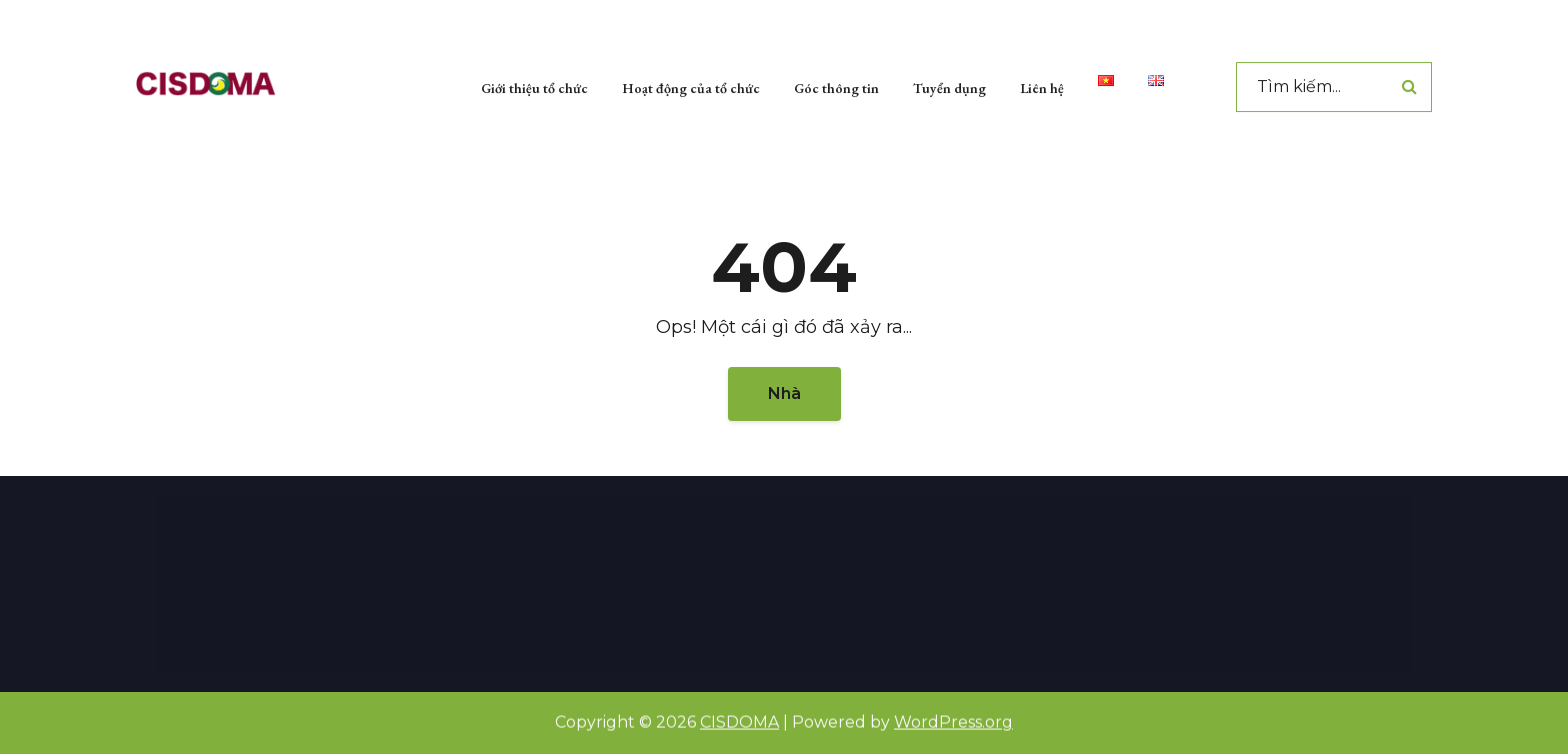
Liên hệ (1042, 85)
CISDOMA (739, 721)
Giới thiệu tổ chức (534, 85)
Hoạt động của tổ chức (691, 85)
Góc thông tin (836, 85)
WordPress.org (953, 721)
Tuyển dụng (949, 85)
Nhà (784, 393)
